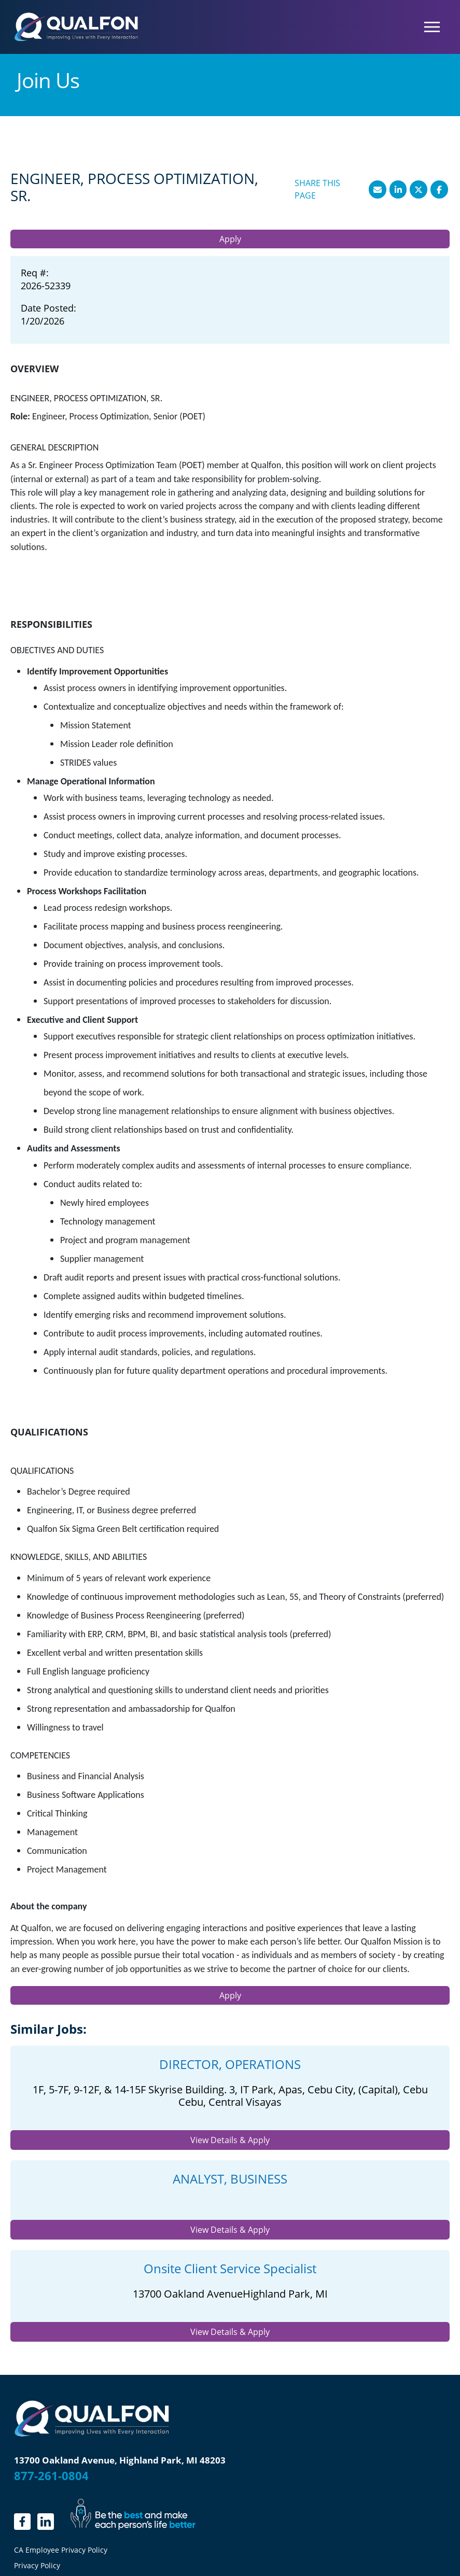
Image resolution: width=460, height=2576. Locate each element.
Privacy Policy (37, 2565)
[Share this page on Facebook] (439, 189)
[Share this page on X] (418, 189)
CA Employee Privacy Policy (60, 2550)
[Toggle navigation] (432, 27)
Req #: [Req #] (35, 272)
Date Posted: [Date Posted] (48, 308)
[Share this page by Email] (377, 189)
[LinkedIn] (45, 2521)
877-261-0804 (51, 2475)
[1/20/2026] (48, 321)
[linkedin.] (22, 2521)
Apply (230, 239)
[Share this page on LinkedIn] (398, 189)
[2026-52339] (46, 285)
